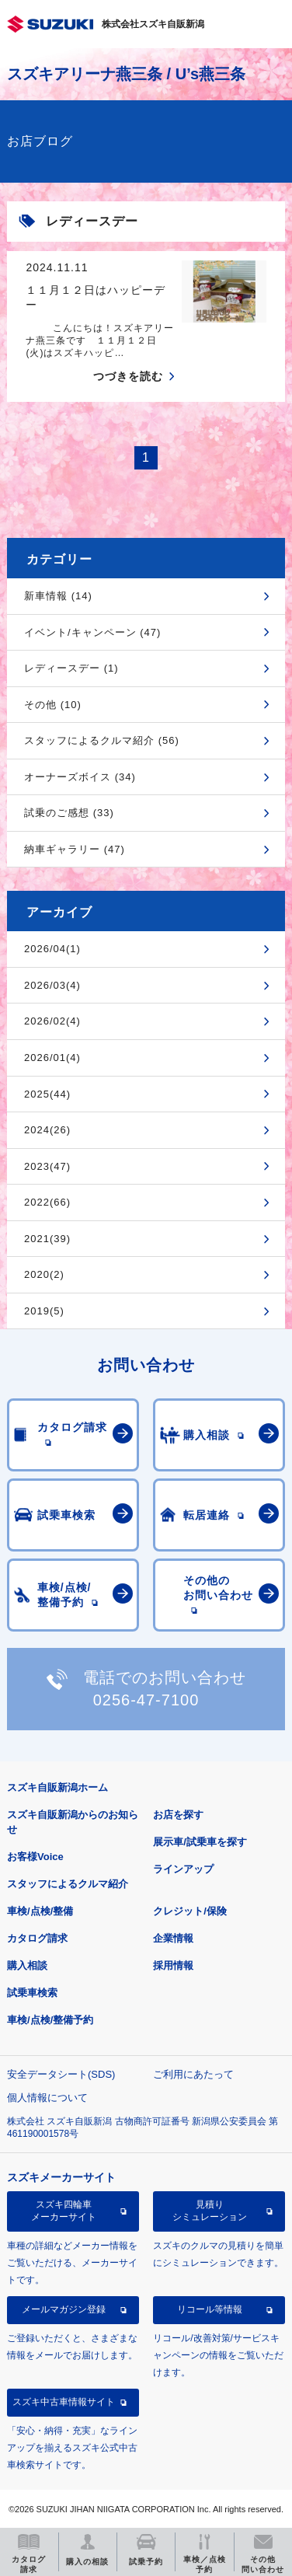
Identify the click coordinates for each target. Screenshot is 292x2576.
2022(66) (47, 1202)
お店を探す (178, 1814)
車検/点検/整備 (40, 1911)
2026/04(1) (52, 949)
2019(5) (44, 1311)
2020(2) (44, 1274)
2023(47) (47, 1166)
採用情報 (173, 1965)
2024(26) (47, 1130)
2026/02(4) (52, 1021)
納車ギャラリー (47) (74, 849)
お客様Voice (35, 1856)
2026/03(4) (52, 985)
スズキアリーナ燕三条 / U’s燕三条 (126, 73)
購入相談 (27, 1965)
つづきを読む (128, 376)
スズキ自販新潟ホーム (57, 1787)
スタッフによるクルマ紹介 (67, 1884)
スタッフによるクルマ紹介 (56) (101, 740)
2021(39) (47, 1238)
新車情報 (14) (58, 596)
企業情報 (173, 1938)
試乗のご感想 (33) (69, 813)
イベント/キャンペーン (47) (92, 632)
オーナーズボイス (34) (80, 777)
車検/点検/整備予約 (50, 2020)
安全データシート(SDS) (61, 2074)
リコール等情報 (209, 2309)
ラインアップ (183, 1869)
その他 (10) (53, 704)
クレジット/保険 (190, 1911)
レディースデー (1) (71, 668)
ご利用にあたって (193, 2074)
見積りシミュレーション (209, 2210)
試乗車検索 (32, 1992)
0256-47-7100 (146, 1700)
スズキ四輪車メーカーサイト (63, 2210)
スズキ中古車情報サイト (63, 2401)
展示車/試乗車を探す (200, 1842)
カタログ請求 (37, 1938)
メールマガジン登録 (64, 2309)
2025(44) (47, 1094)
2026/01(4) (52, 1057)
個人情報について (47, 2097)
